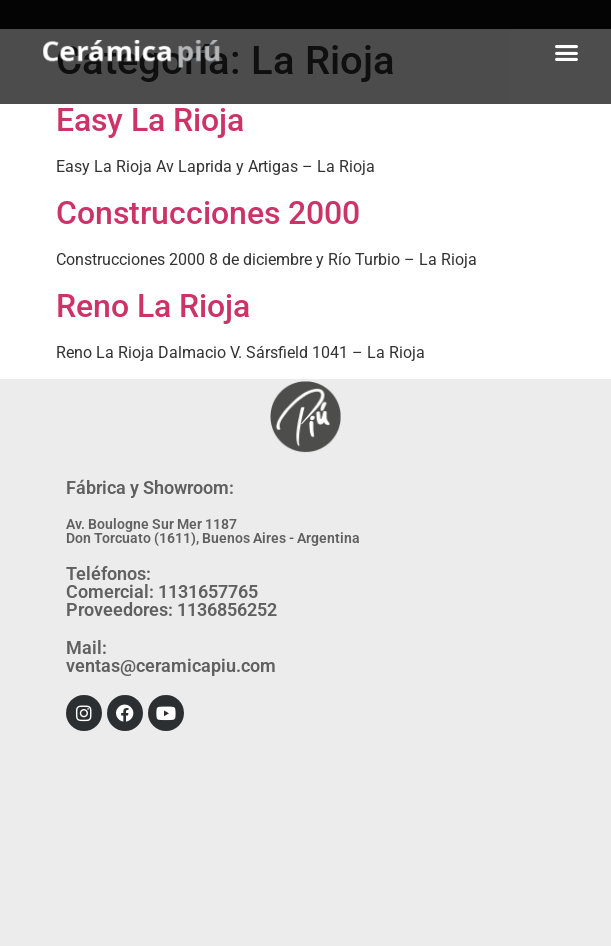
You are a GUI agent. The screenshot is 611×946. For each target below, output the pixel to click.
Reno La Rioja (153, 306)
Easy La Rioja (150, 120)
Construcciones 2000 (208, 213)
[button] (567, 52)
